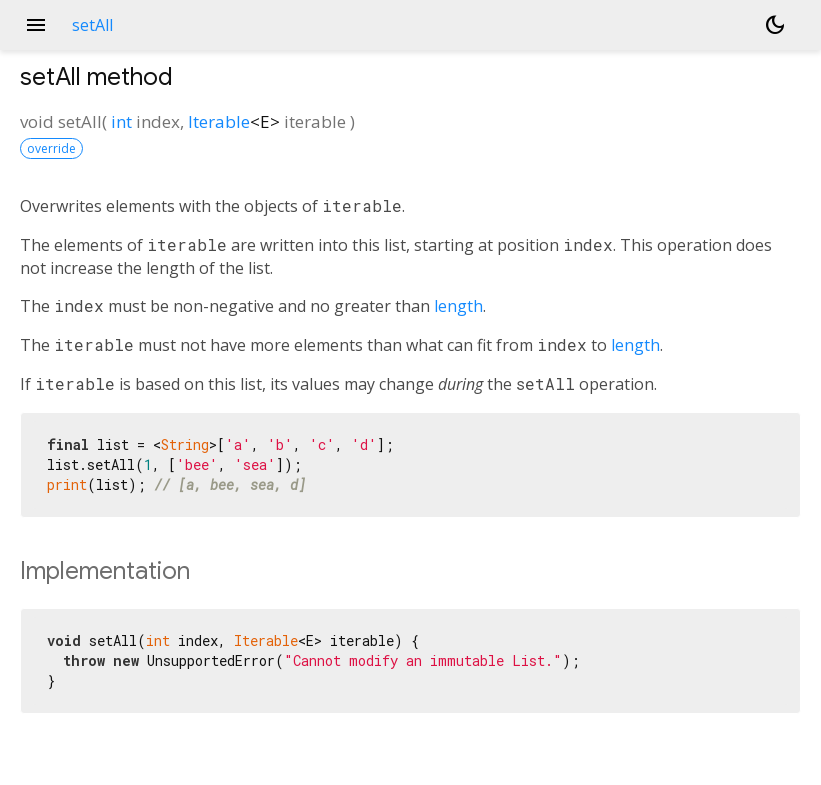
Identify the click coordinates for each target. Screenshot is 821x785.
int (121, 121)
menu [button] (36, 25)
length (458, 306)
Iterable (219, 121)
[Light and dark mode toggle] (775, 25)
